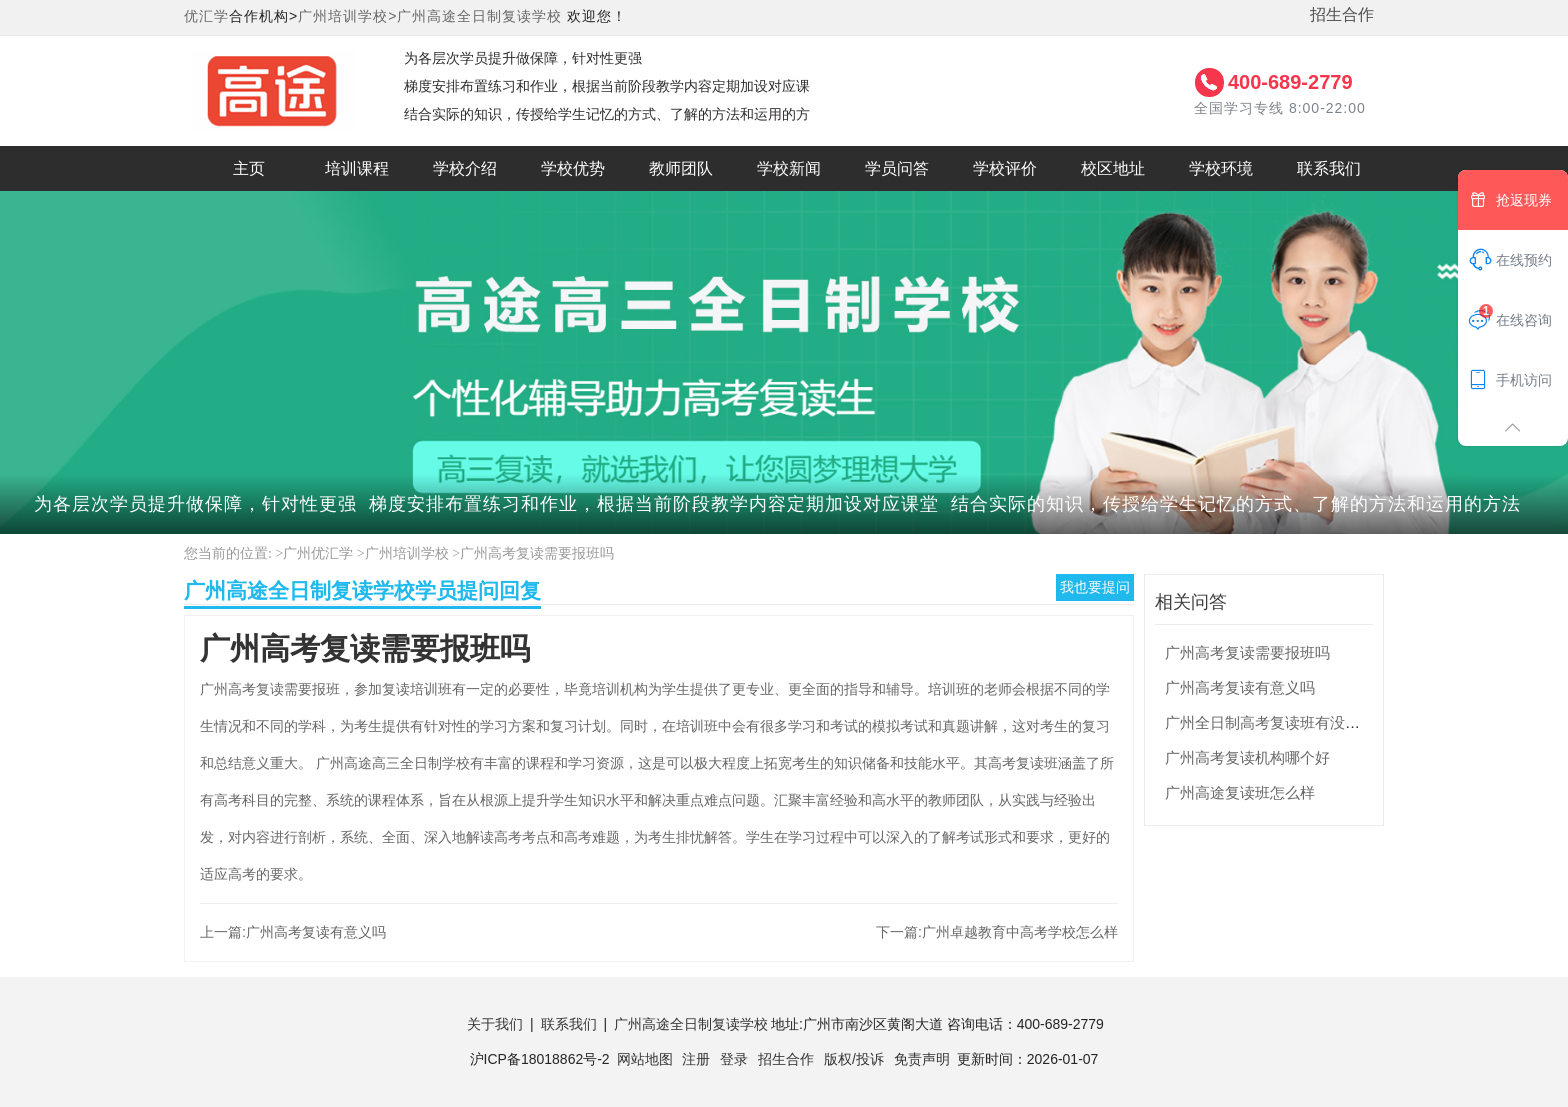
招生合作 (1342, 14)
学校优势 (573, 168)
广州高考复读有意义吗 (316, 932)
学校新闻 (789, 168)
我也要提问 (1095, 587)
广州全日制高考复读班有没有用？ (1277, 722)
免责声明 (922, 1059)
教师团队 (681, 168)
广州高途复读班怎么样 (1240, 792)
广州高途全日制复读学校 (479, 16)
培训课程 (357, 168)
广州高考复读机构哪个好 (1247, 757)
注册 (696, 1059)
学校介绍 (465, 168)
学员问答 (897, 168)
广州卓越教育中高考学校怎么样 (1020, 932)
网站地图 (645, 1059)
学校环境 (1221, 168)
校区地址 (1113, 168)
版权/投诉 (854, 1059)
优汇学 (206, 16)
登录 (734, 1059)
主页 (249, 168)
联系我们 (1329, 168)
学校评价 (1005, 168)
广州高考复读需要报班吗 (537, 553)
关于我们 (495, 1024)
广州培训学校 (407, 553)
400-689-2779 (1290, 82)
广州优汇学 (318, 553)
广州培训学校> (347, 16)
